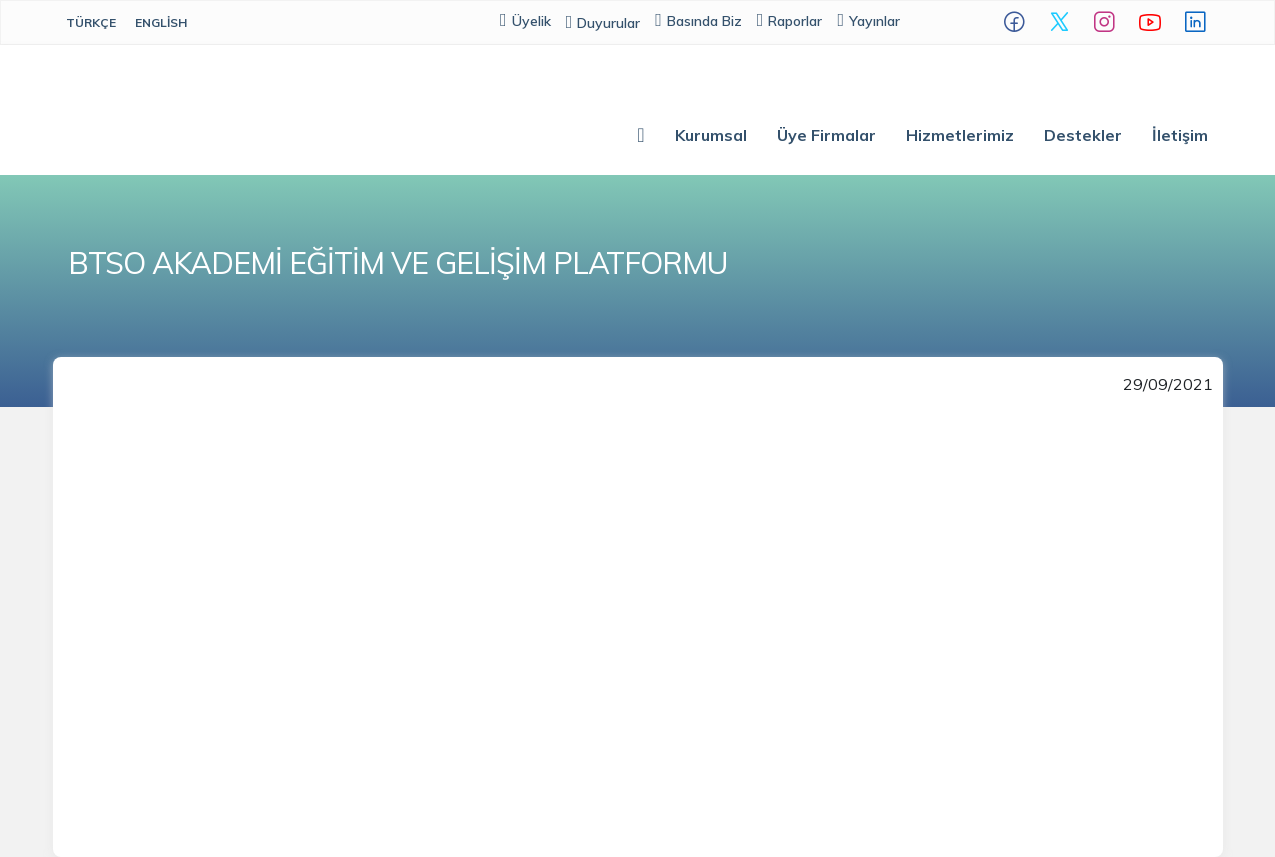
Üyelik (525, 20)
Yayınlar (868, 20)
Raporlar (790, 20)
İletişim (1180, 135)
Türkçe (91, 22)
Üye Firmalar (826, 135)
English (161, 22)
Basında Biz (698, 20)
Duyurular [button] (603, 23)
